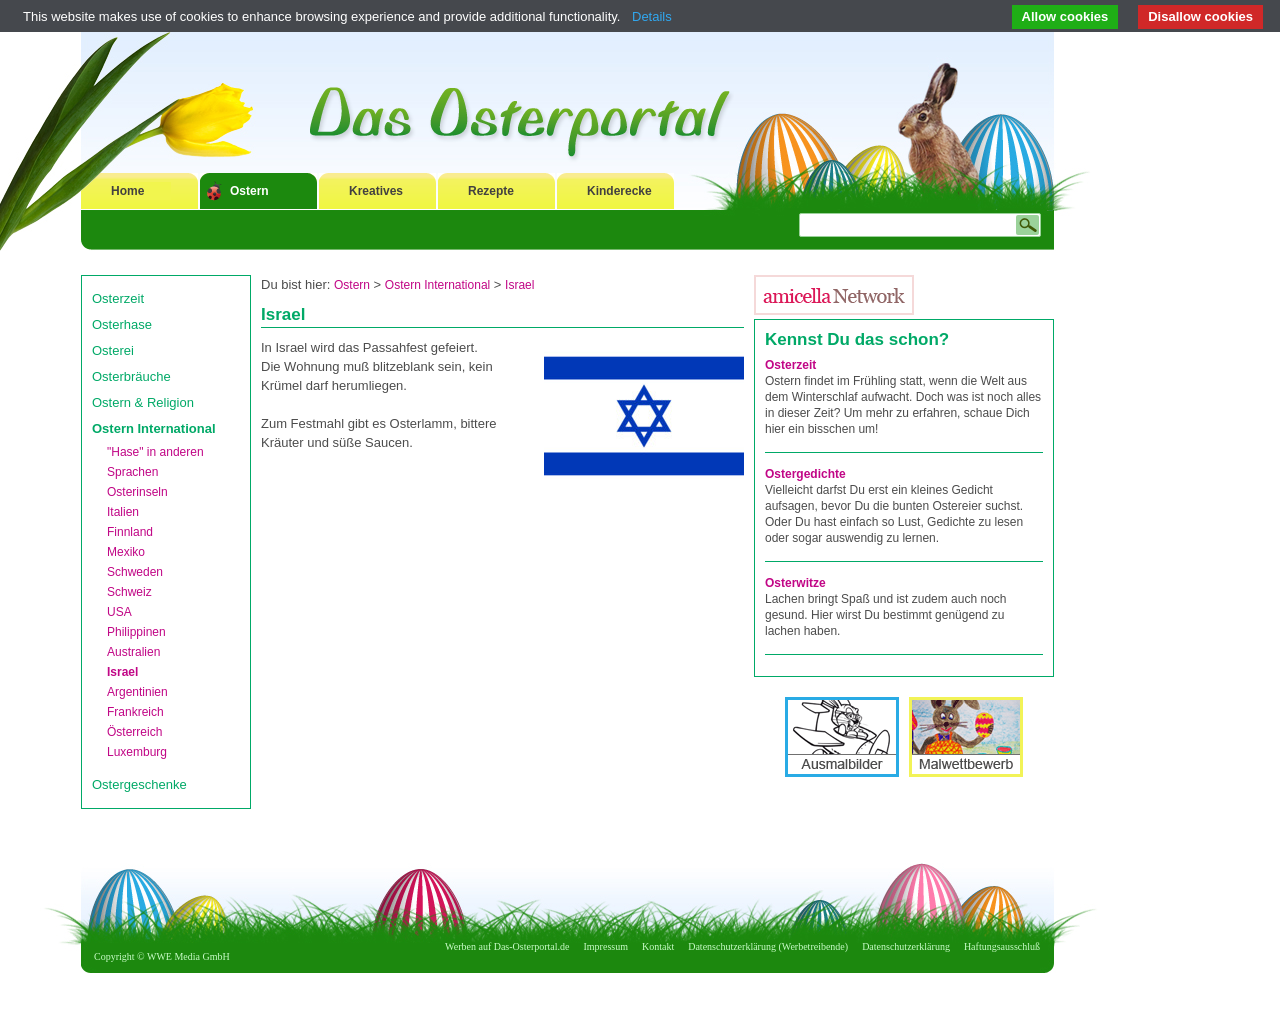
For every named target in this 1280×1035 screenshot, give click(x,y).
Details (652, 16)
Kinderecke (619, 191)
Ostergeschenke (139, 784)
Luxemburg (137, 752)
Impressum (606, 946)
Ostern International (154, 428)
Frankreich (135, 712)
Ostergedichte (805, 474)
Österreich (134, 732)
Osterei (113, 350)
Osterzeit (118, 298)
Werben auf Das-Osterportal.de (507, 946)
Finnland (130, 532)
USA (119, 612)
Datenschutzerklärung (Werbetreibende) (768, 946)
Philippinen (136, 632)
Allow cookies (1065, 16)
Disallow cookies (1200, 16)
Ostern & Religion (143, 402)
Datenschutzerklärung (906, 946)
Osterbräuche (131, 376)
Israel (122, 672)
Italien (123, 512)
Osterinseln (137, 492)
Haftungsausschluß (1002, 946)
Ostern (249, 191)
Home (127, 191)
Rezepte (491, 191)
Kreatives (376, 191)
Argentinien (137, 692)
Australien (133, 652)
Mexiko (126, 552)
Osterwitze (795, 583)
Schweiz (129, 592)
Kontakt (658, 946)
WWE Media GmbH (188, 956)
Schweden (135, 572)
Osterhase (122, 324)
